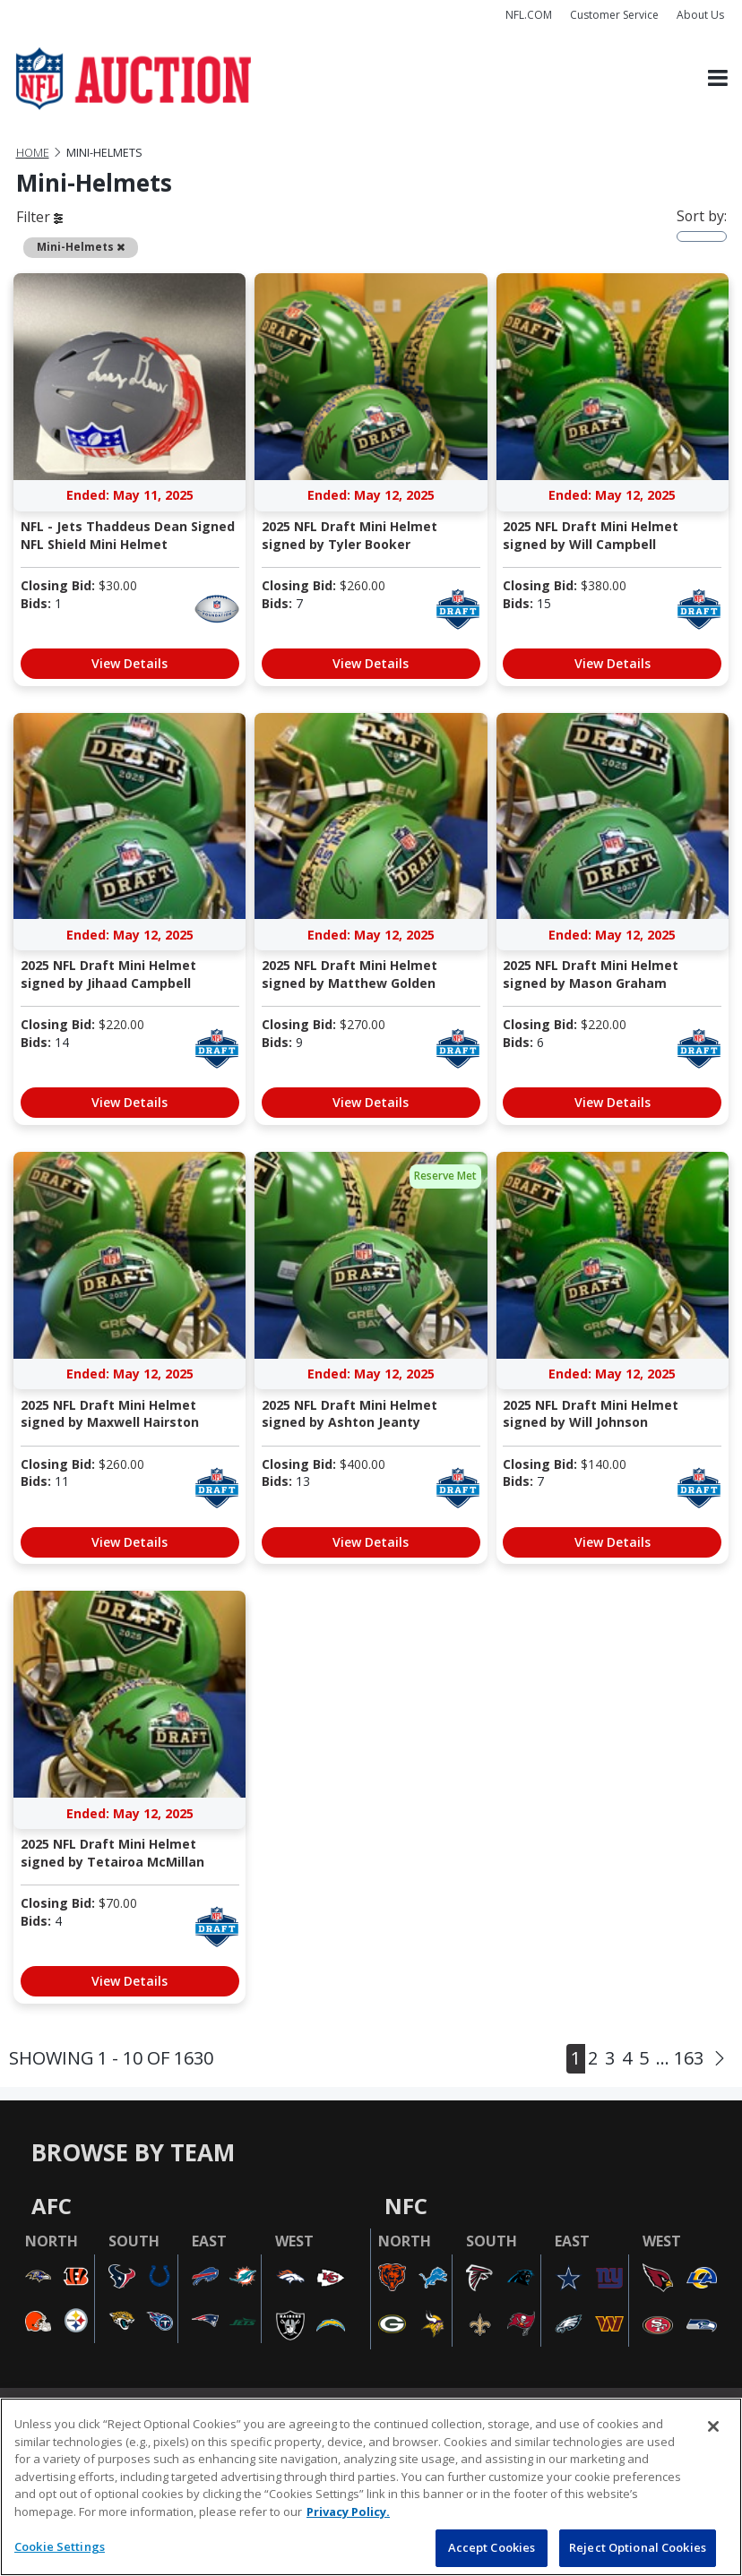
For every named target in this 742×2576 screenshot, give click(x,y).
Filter (39, 217)
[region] (371, 2487)
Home (32, 152)
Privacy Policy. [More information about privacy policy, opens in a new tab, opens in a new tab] (348, 2511)
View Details (129, 663)
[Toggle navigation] (718, 78)
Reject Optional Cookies (637, 2547)
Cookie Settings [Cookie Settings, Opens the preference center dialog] (59, 2546)
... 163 (679, 2058)
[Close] (713, 2426)
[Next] (719, 2059)
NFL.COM (528, 14)
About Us (700, 14)
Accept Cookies (492, 2547)
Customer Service (614, 14)
